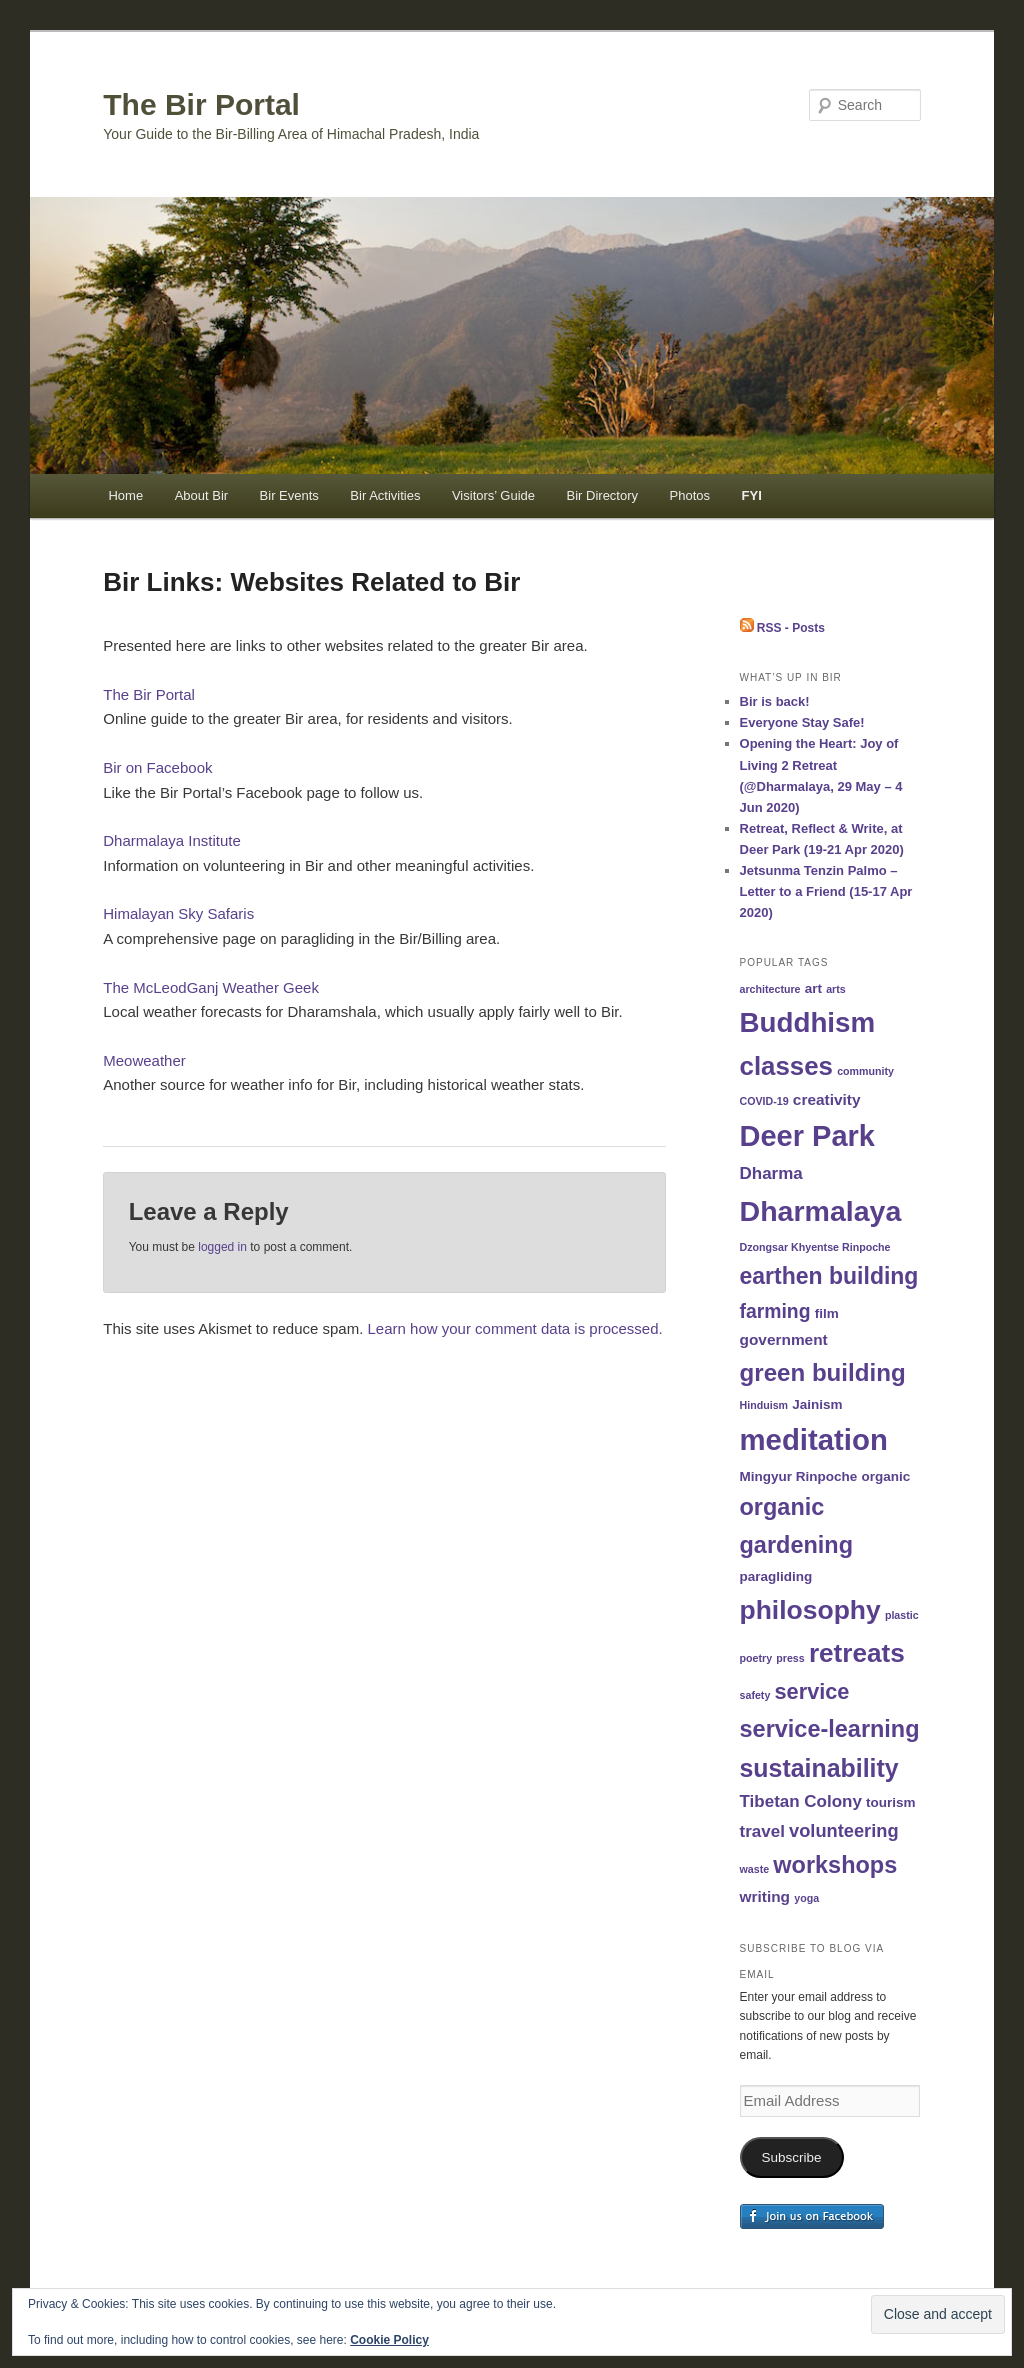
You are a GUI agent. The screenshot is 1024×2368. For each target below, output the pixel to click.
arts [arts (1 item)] (836, 989)
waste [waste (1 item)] (755, 1869)
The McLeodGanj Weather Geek (211, 987)
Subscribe (792, 2157)
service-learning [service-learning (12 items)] (830, 1729)
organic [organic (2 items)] (885, 1476)
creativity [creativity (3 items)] (827, 1099)
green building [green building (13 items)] (823, 1372)
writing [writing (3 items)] (765, 1896)
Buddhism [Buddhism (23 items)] (808, 1022)
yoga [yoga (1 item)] (806, 1898)
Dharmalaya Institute (172, 840)
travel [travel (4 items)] (762, 1831)
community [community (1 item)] (865, 1071)
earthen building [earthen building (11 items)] (829, 1276)
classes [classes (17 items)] (786, 1066)
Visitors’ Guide (493, 495)
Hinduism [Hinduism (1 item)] (764, 1405)
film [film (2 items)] (827, 1313)
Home (125, 495)
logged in (222, 1247)
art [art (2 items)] (813, 988)
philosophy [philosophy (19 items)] (810, 1610)
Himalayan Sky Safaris (178, 913)
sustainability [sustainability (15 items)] (819, 1768)
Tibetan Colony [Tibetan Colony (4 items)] (801, 1801)
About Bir (201, 495)
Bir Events (289, 495)
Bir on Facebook (157, 767)
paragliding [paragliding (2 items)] (776, 1576)
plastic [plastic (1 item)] (902, 1615)
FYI (752, 495)
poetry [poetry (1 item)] (756, 1658)
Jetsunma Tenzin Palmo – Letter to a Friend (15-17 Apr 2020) (826, 891)
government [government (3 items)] (784, 1339)
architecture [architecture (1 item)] (770, 989)
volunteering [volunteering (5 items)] (844, 1830)
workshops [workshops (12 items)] (835, 1865)
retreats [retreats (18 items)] (857, 1653)
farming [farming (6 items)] (775, 1311)
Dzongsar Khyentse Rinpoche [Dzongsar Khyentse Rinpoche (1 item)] (815, 1247)
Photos (690, 495)
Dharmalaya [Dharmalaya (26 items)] (821, 1211)
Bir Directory (603, 495)
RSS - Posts (782, 628)
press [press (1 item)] (790, 1658)
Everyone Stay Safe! (802, 722)
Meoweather (144, 1060)
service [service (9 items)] (812, 1691)
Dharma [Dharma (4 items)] (771, 1173)
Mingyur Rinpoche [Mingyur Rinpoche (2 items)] (799, 1476)
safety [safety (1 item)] (755, 1695)
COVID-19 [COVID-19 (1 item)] (764, 1101)
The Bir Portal (201, 104)
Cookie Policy (389, 2340)
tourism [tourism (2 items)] (891, 1802)
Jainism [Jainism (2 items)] (817, 1404)
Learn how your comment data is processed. (515, 1328)
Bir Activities (385, 495)
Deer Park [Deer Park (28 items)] (807, 1136)
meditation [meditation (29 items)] (814, 1439)
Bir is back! (775, 701)
